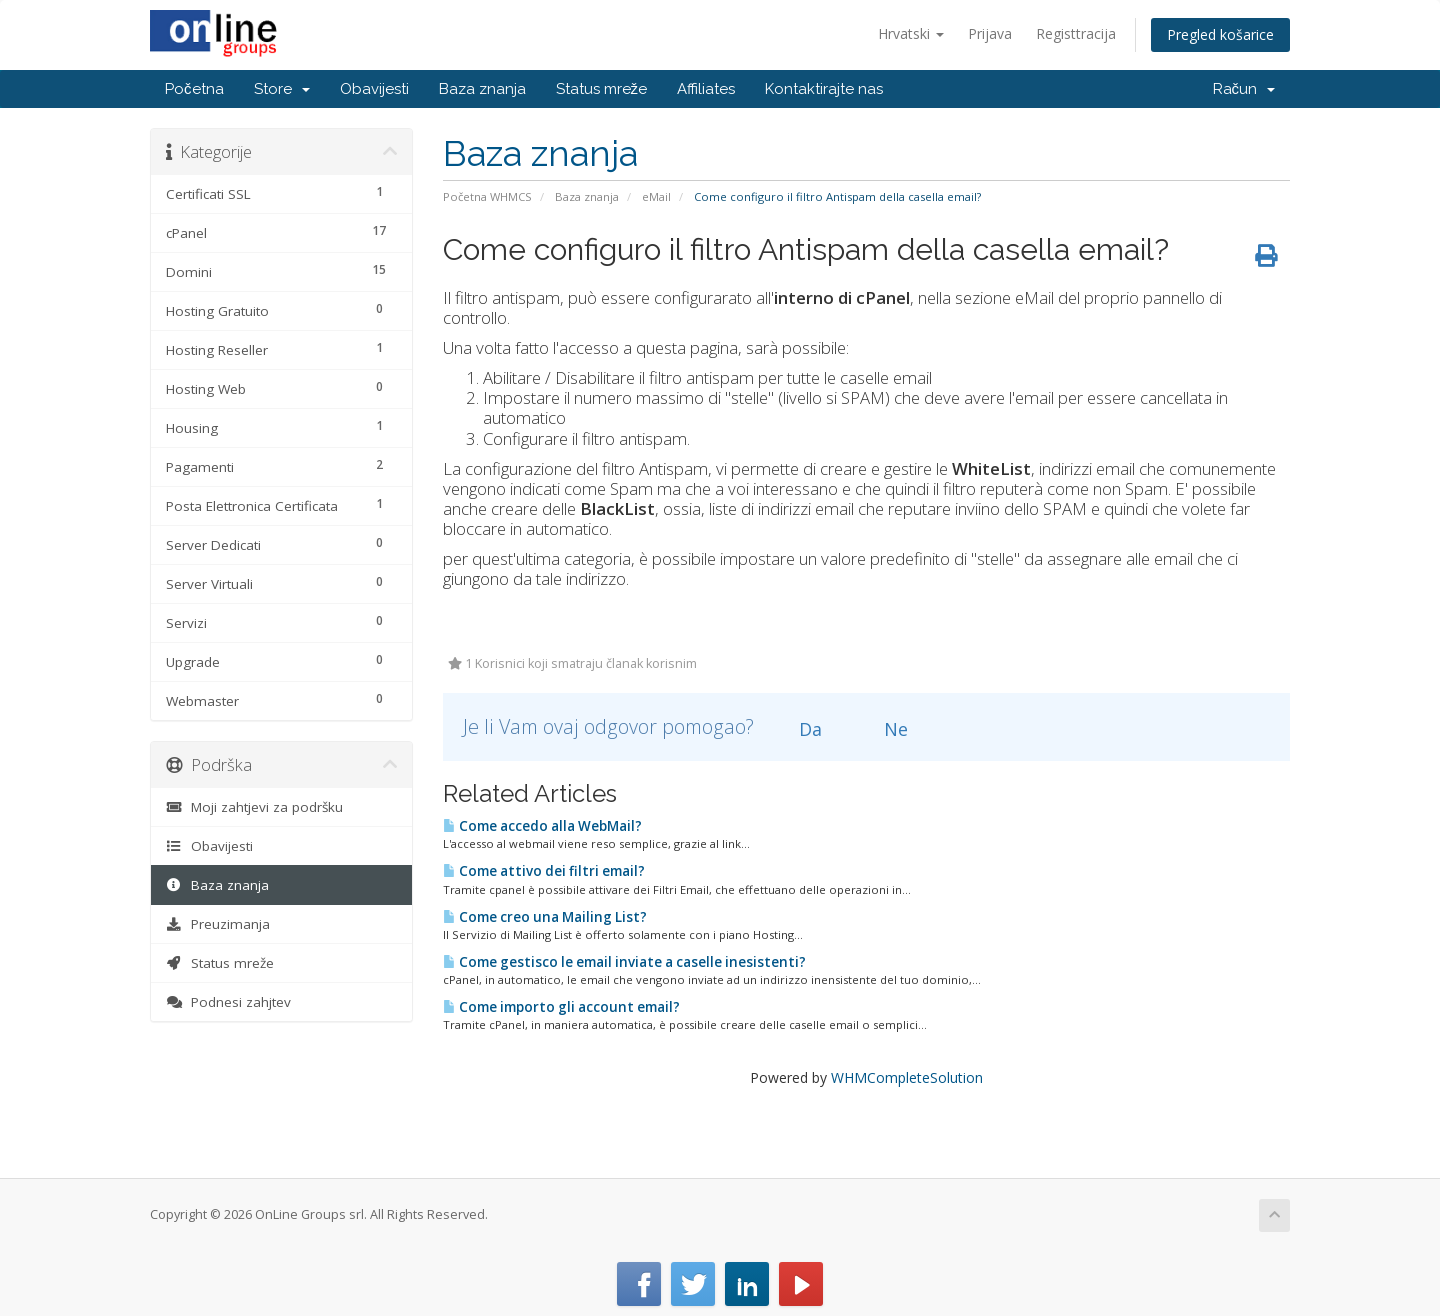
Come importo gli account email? (561, 1007)
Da (799, 729)
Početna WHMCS (487, 196)
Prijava (990, 33)
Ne (884, 729)
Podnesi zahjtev (228, 1002)
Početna (194, 89)
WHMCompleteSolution (907, 1077)
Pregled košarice (1220, 34)
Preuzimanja (218, 924)
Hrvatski (911, 33)
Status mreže (602, 89)
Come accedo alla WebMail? (542, 826)
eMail (656, 196)
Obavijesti (374, 89)
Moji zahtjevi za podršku (254, 807)
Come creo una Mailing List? (545, 917)
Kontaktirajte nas (824, 89)
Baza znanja (482, 89)
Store (282, 89)
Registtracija (1076, 33)
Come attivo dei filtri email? (544, 871)
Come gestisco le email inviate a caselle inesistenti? (624, 962)
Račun (1244, 89)
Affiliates (706, 89)
